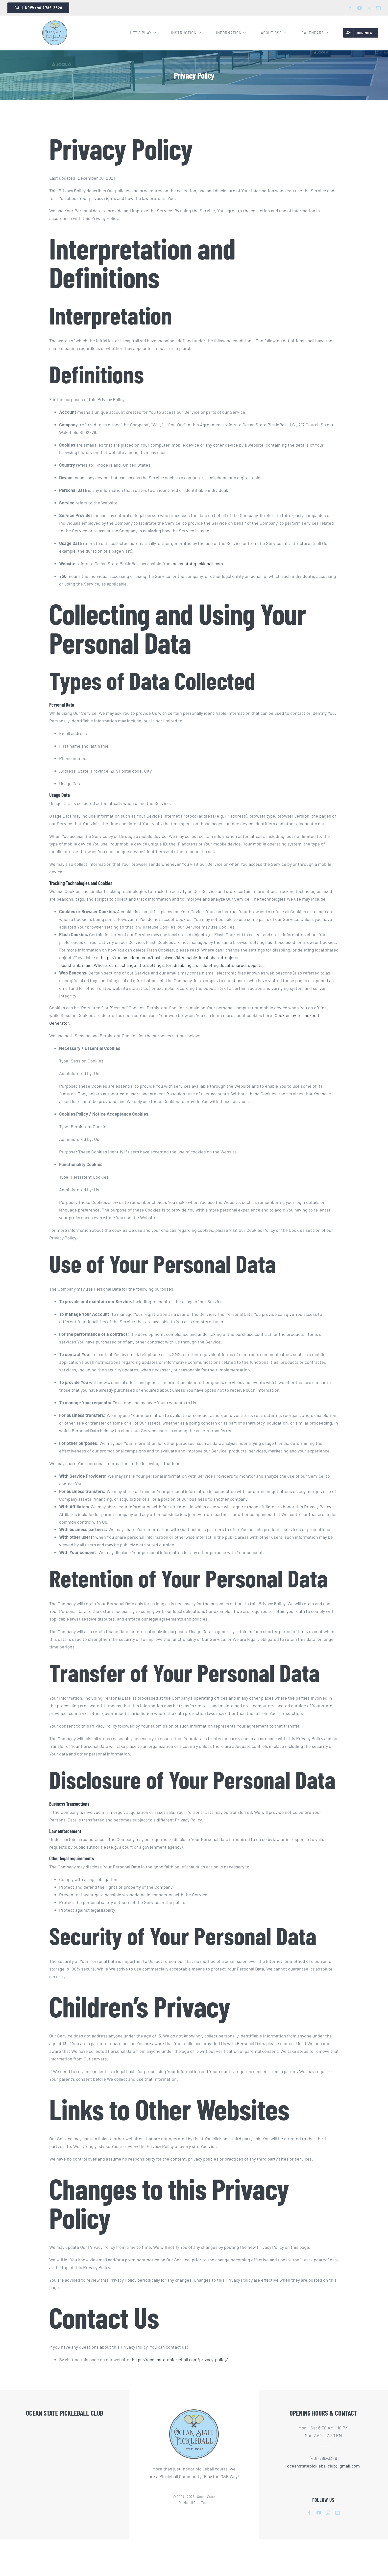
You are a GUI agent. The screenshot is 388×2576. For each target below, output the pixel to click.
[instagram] (369, 8)
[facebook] (350, 8)
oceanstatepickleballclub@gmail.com (323, 2465)
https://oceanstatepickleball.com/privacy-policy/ (180, 2359)
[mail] (378, 8)
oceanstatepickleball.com (198, 563)
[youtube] (359, 8)
